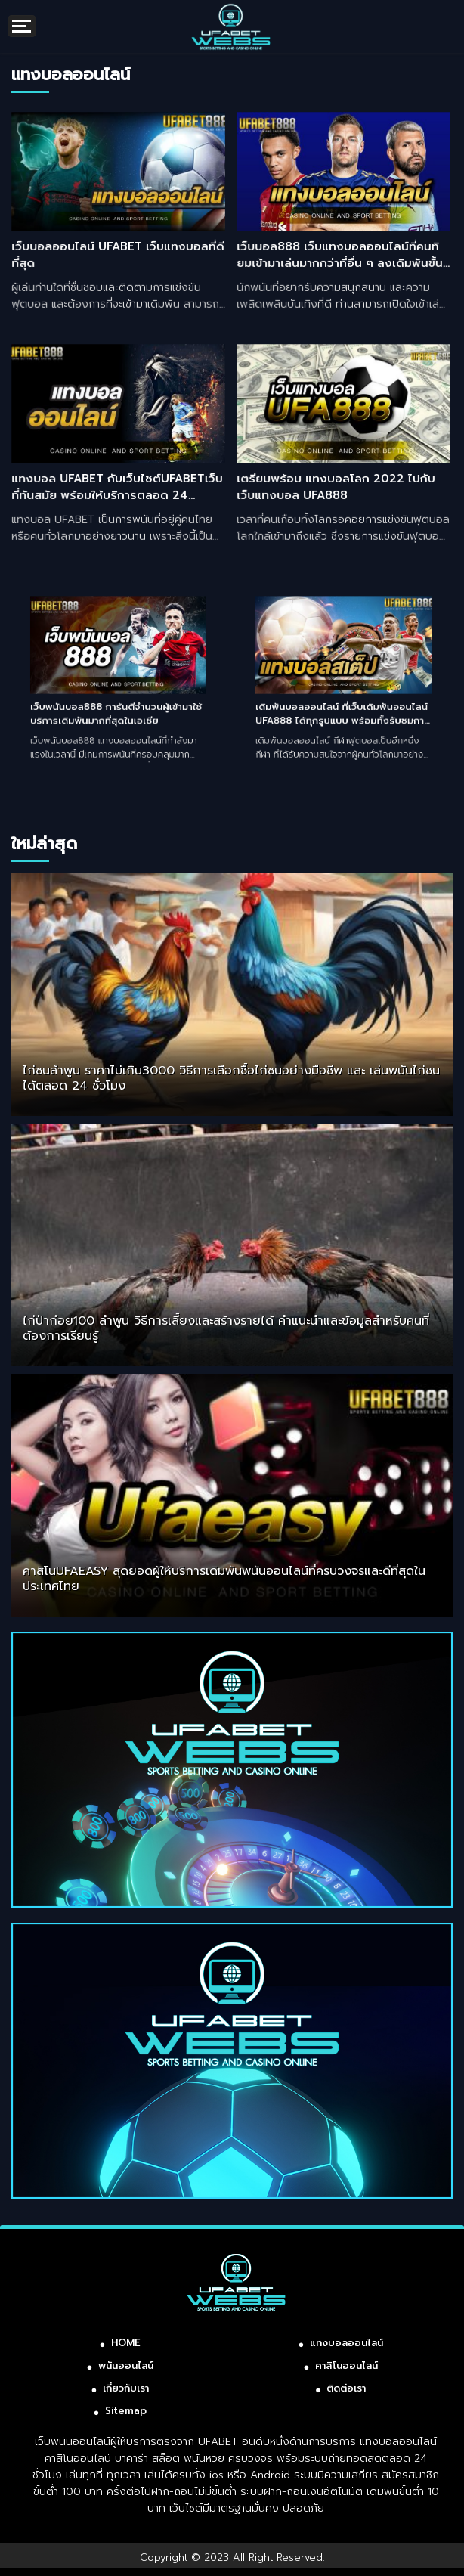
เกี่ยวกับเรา (126, 2388)
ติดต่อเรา (346, 2388)
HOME (126, 2343)
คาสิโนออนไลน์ (346, 2365)
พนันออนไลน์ (125, 2365)
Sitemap (126, 2411)
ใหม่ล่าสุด (44, 843)
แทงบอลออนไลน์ (346, 2343)
